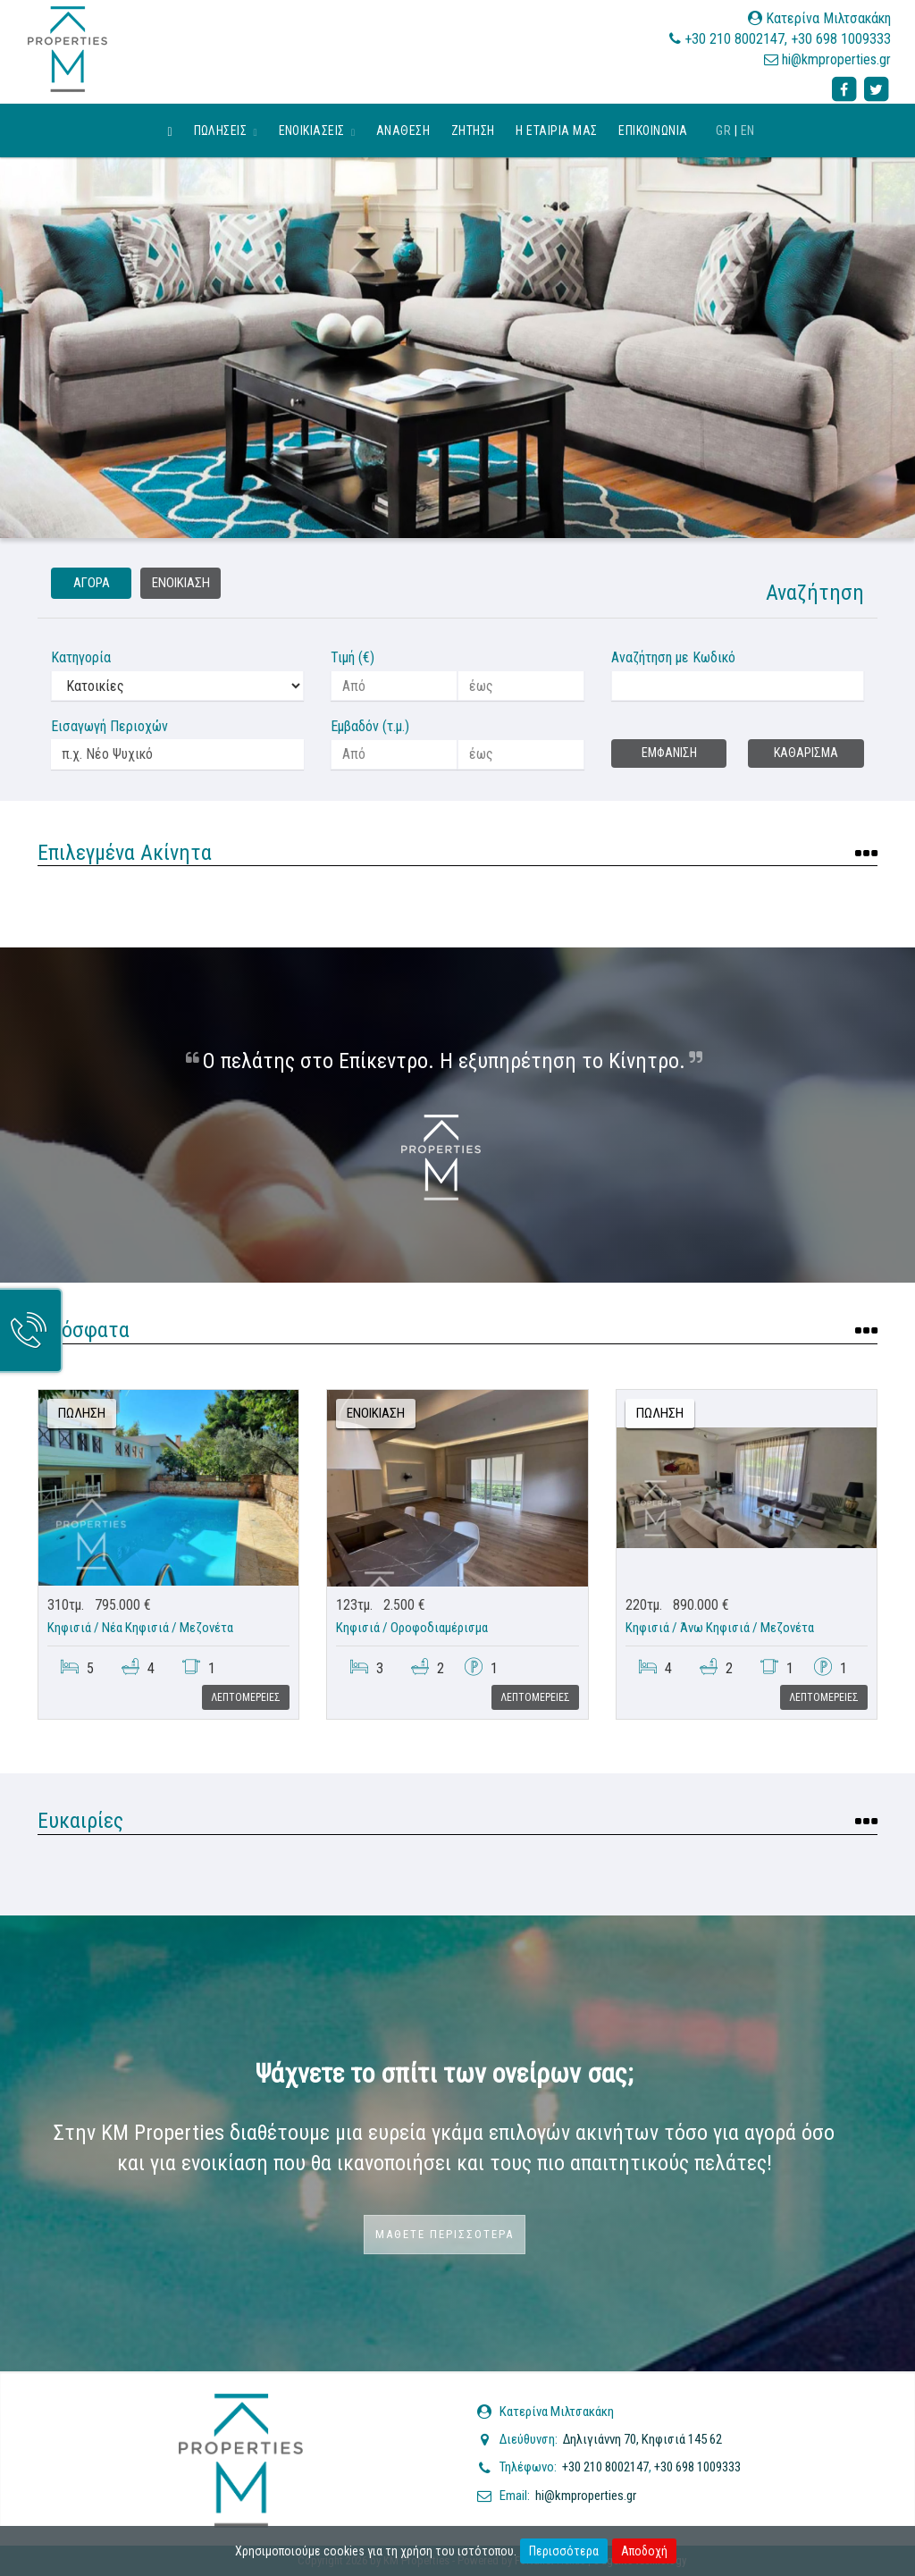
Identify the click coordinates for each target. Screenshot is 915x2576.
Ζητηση (473, 130)
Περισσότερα (564, 2551)
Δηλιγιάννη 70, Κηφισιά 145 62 (642, 2439)
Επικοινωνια (652, 130)
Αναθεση (403, 130)
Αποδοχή (644, 2551)
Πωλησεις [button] (225, 130)
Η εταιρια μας (556, 130)
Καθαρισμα (806, 753)
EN (748, 130)
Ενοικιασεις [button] (317, 130)
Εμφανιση (669, 753)
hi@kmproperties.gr (836, 59)
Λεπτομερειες (246, 1697)
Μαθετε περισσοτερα (444, 2234)
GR (723, 130)
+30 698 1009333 (841, 38)
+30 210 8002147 (734, 38)
